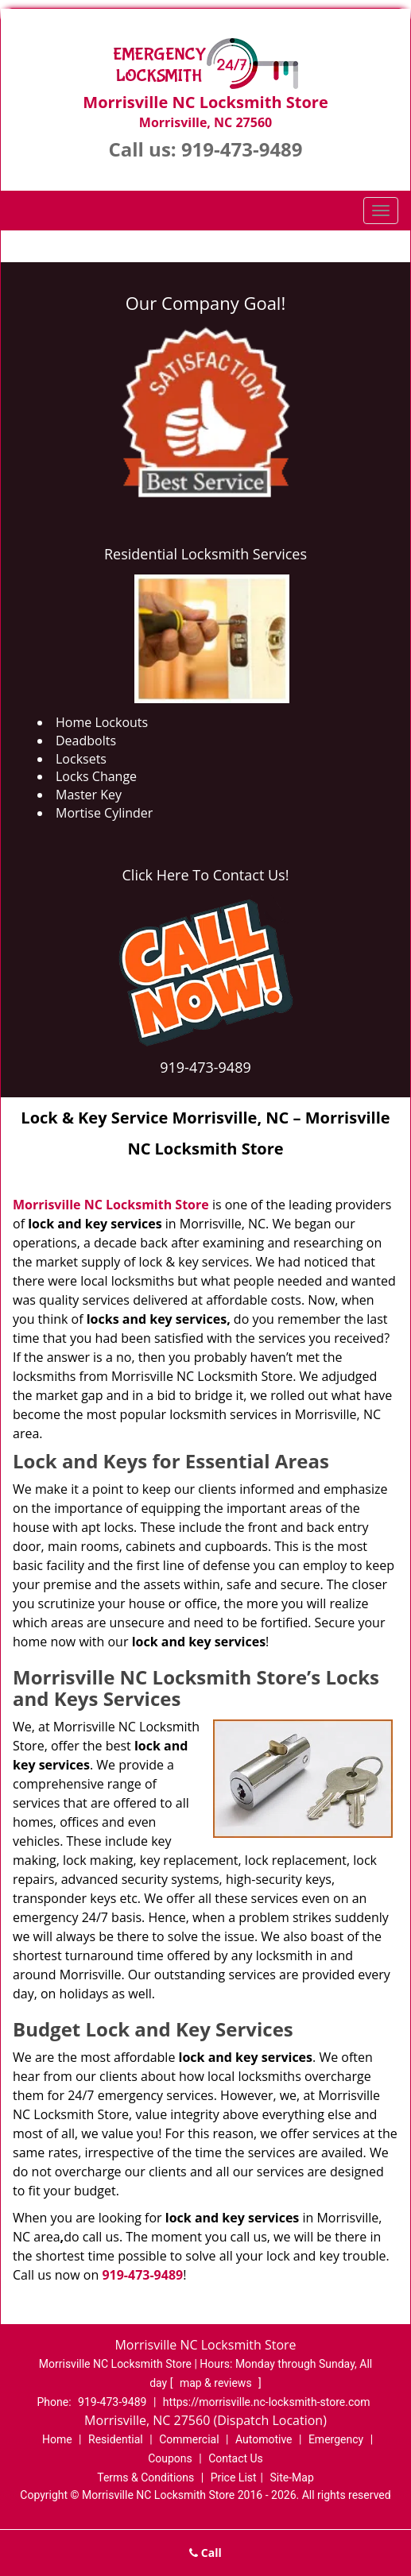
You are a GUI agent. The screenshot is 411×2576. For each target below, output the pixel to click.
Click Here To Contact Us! (205, 874)
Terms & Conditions (145, 2477)
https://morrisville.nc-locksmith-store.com (266, 2402)
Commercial (189, 2439)
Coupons (170, 2458)
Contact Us (235, 2458)
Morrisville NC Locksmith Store (111, 1204)
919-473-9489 (242, 149)
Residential (115, 2439)
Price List (234, 2477)
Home (57, 2439)
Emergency (335, 2439)
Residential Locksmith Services (205, 553)
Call (205, 2552)
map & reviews (217, 2383)
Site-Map (292, 2477)
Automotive (264, 2439)
